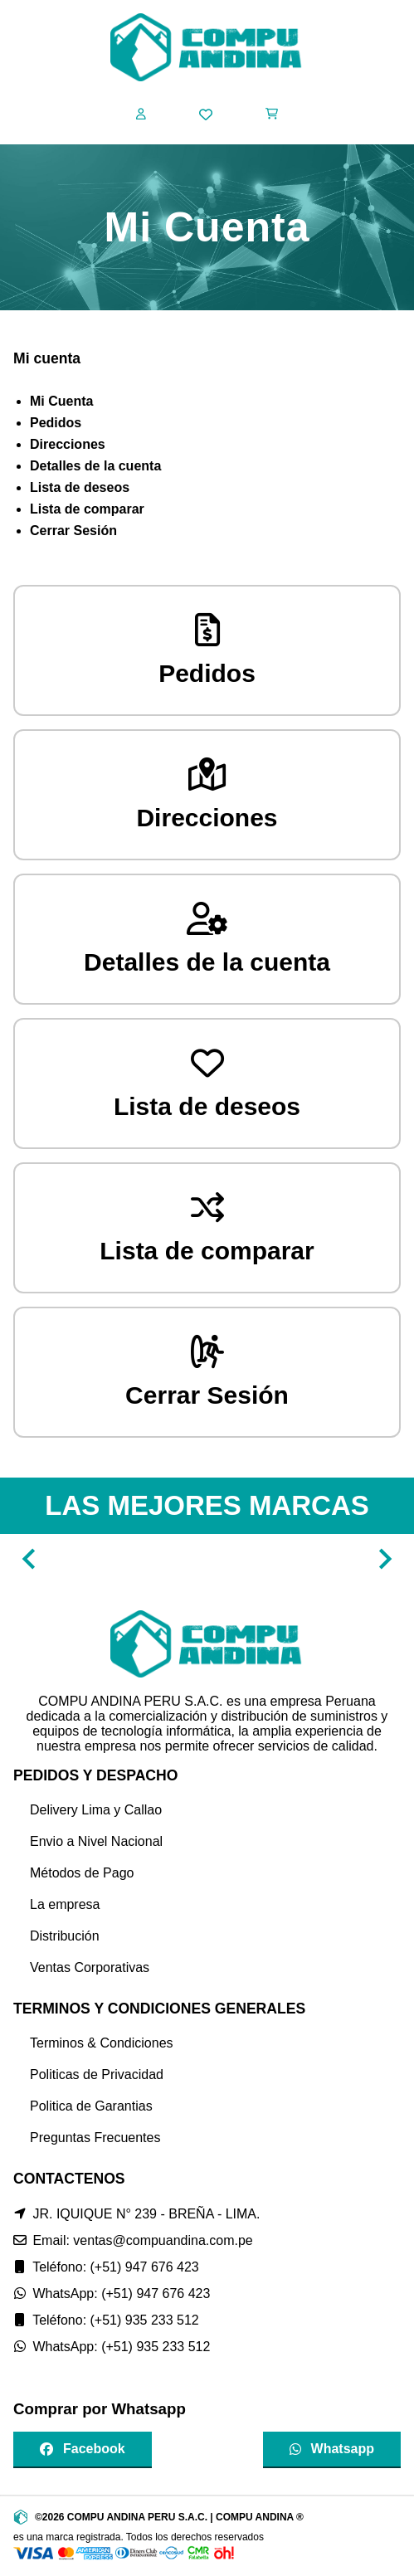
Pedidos (55, 423)
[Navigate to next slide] (385, 1559)
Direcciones (67, 444)
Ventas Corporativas (89, 1967)
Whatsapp (332, 2449)
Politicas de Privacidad (96, 2074)
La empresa (65, 1904)
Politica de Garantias (91, 2106)
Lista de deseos (79, 487)
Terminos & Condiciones (101, 2043)
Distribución (65, 1936)
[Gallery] (207, 1559)
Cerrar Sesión (73, 530)
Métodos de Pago (82, 1873)
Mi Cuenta (61, 401)
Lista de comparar (87, 509)
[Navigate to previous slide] (29, 1559)
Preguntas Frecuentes (95, 2137)
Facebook (82, 2449)
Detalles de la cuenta (95, 466)
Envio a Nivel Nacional (96, 1841)
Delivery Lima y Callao (96, 1810)
